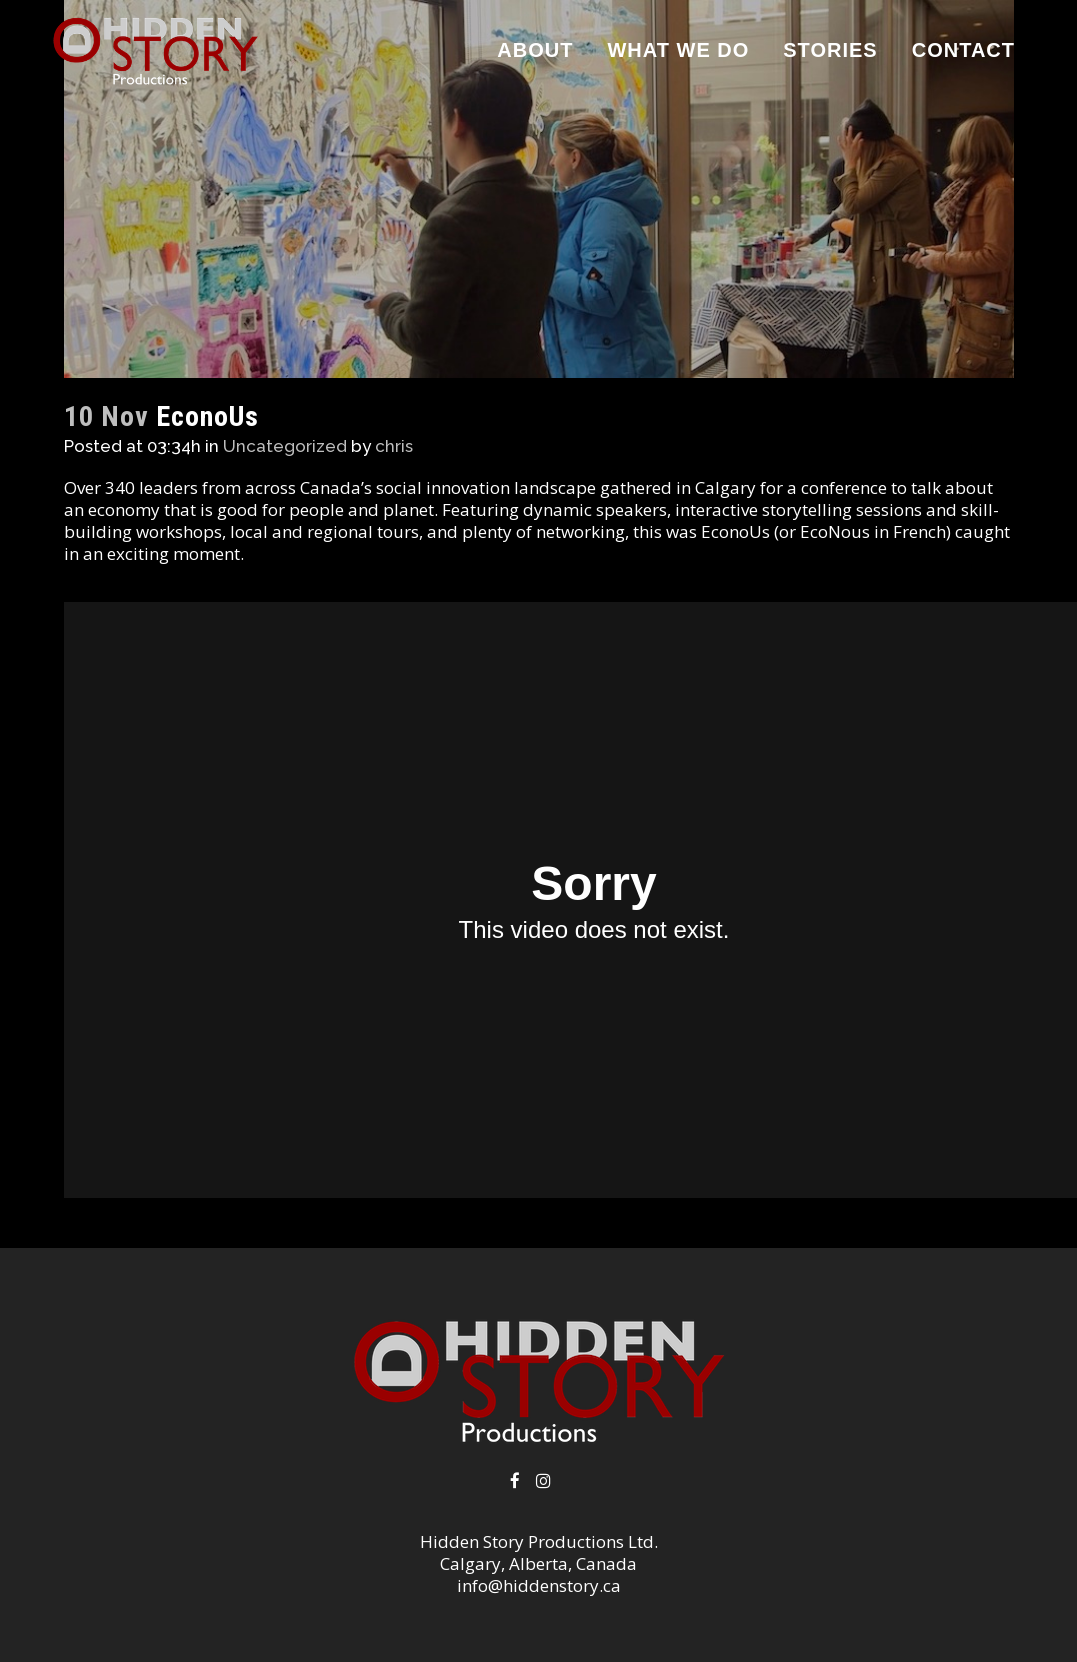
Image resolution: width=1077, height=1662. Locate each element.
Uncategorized (285, 446)
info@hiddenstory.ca (539, 1585)
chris (394, 446)
